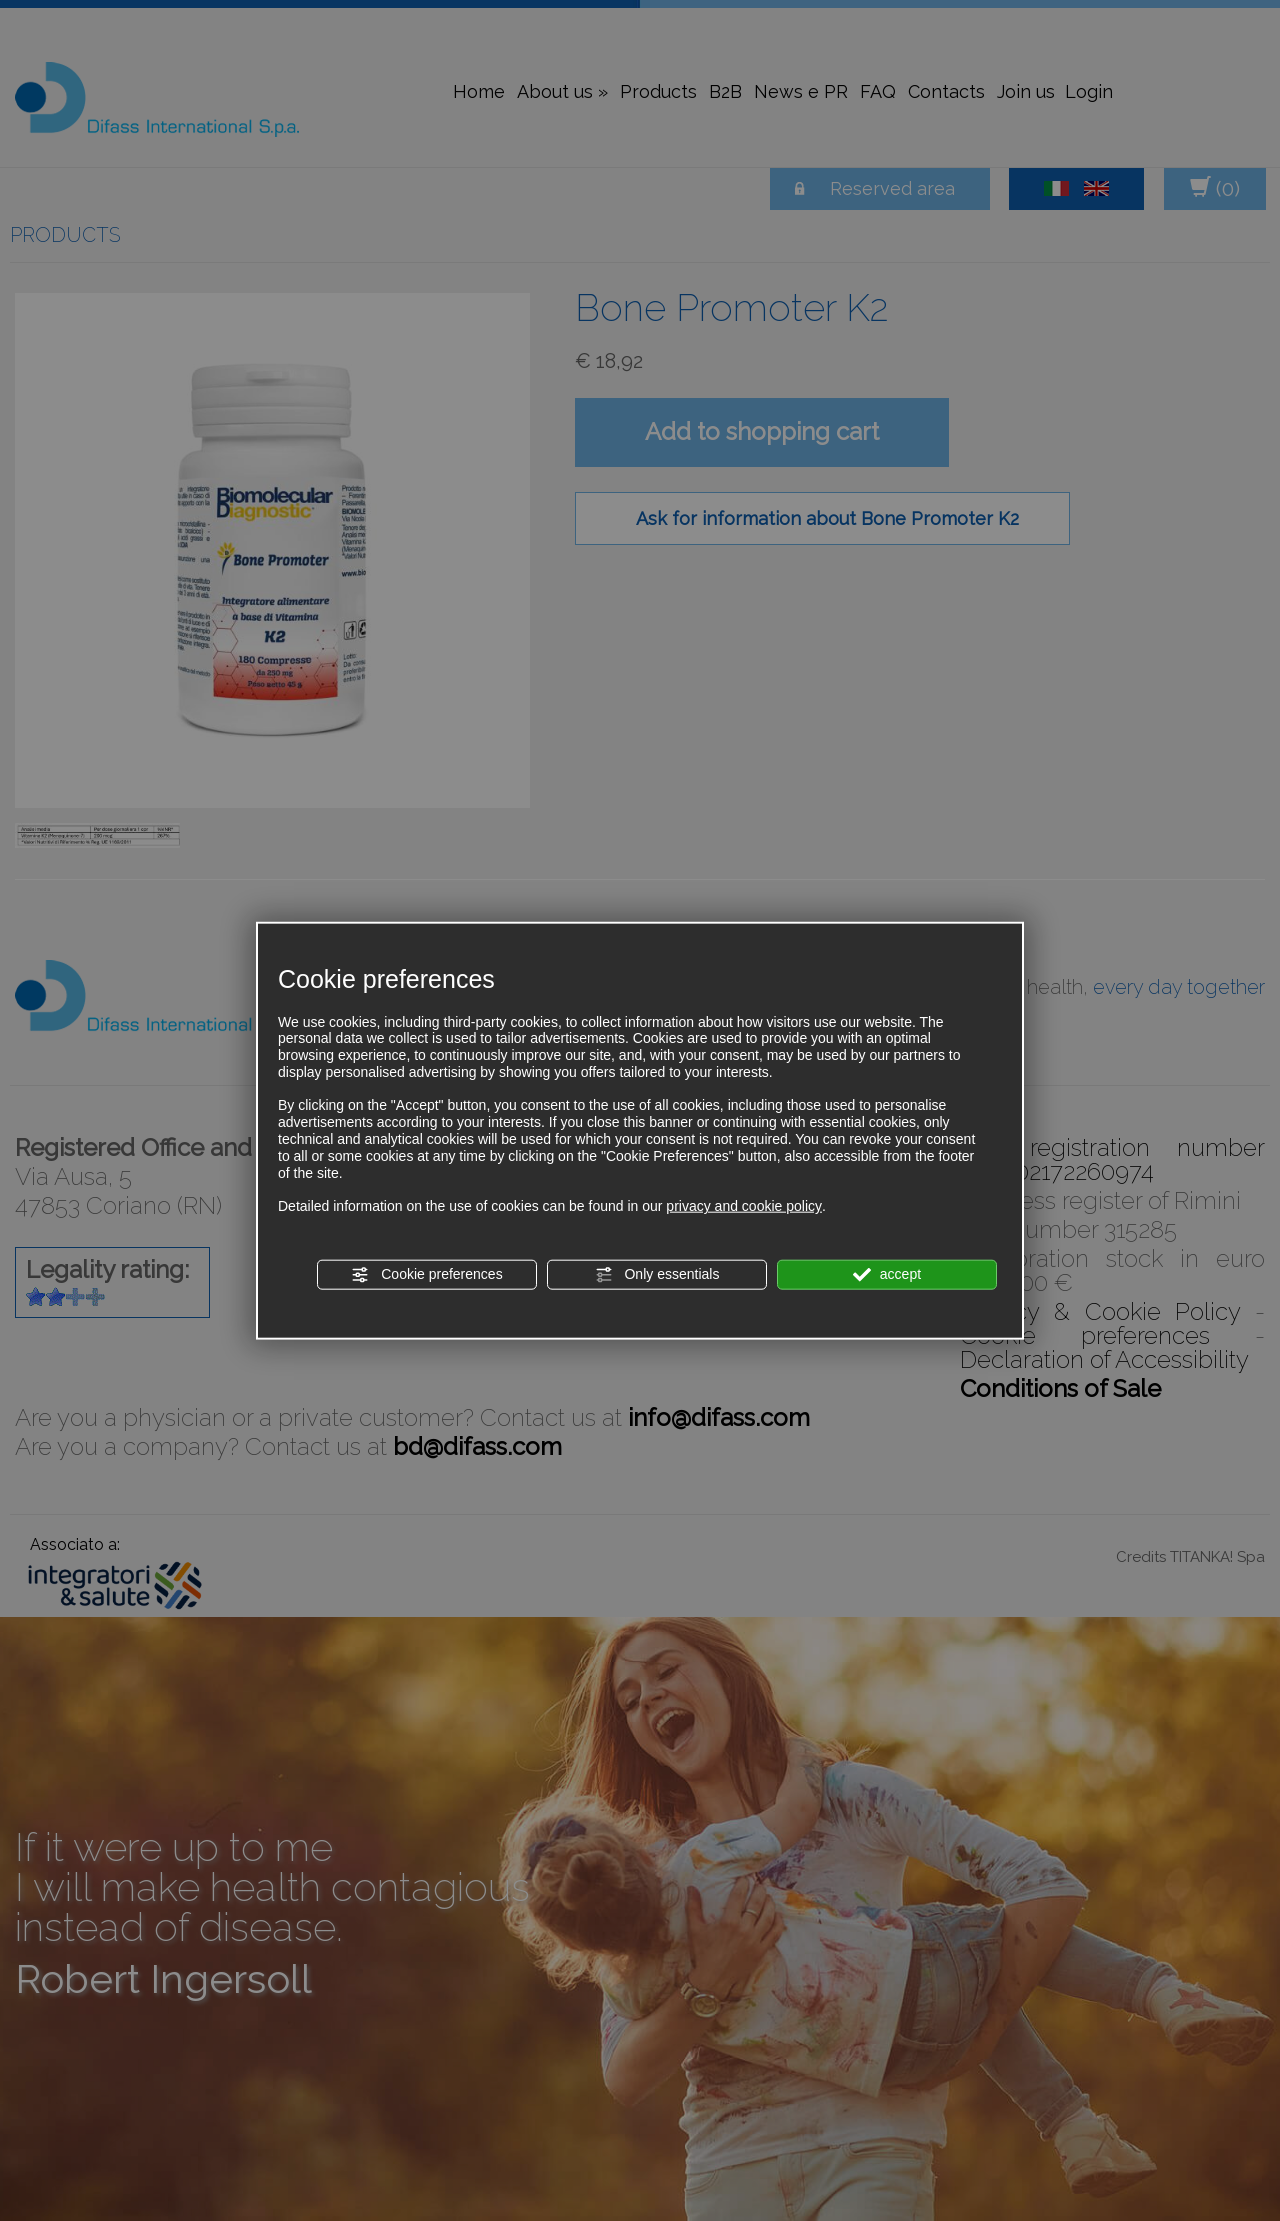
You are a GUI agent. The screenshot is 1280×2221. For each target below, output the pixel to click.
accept (887, 1275)
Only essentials (657, 1275)
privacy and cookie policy (744, 1206)
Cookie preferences (426, 1275)
